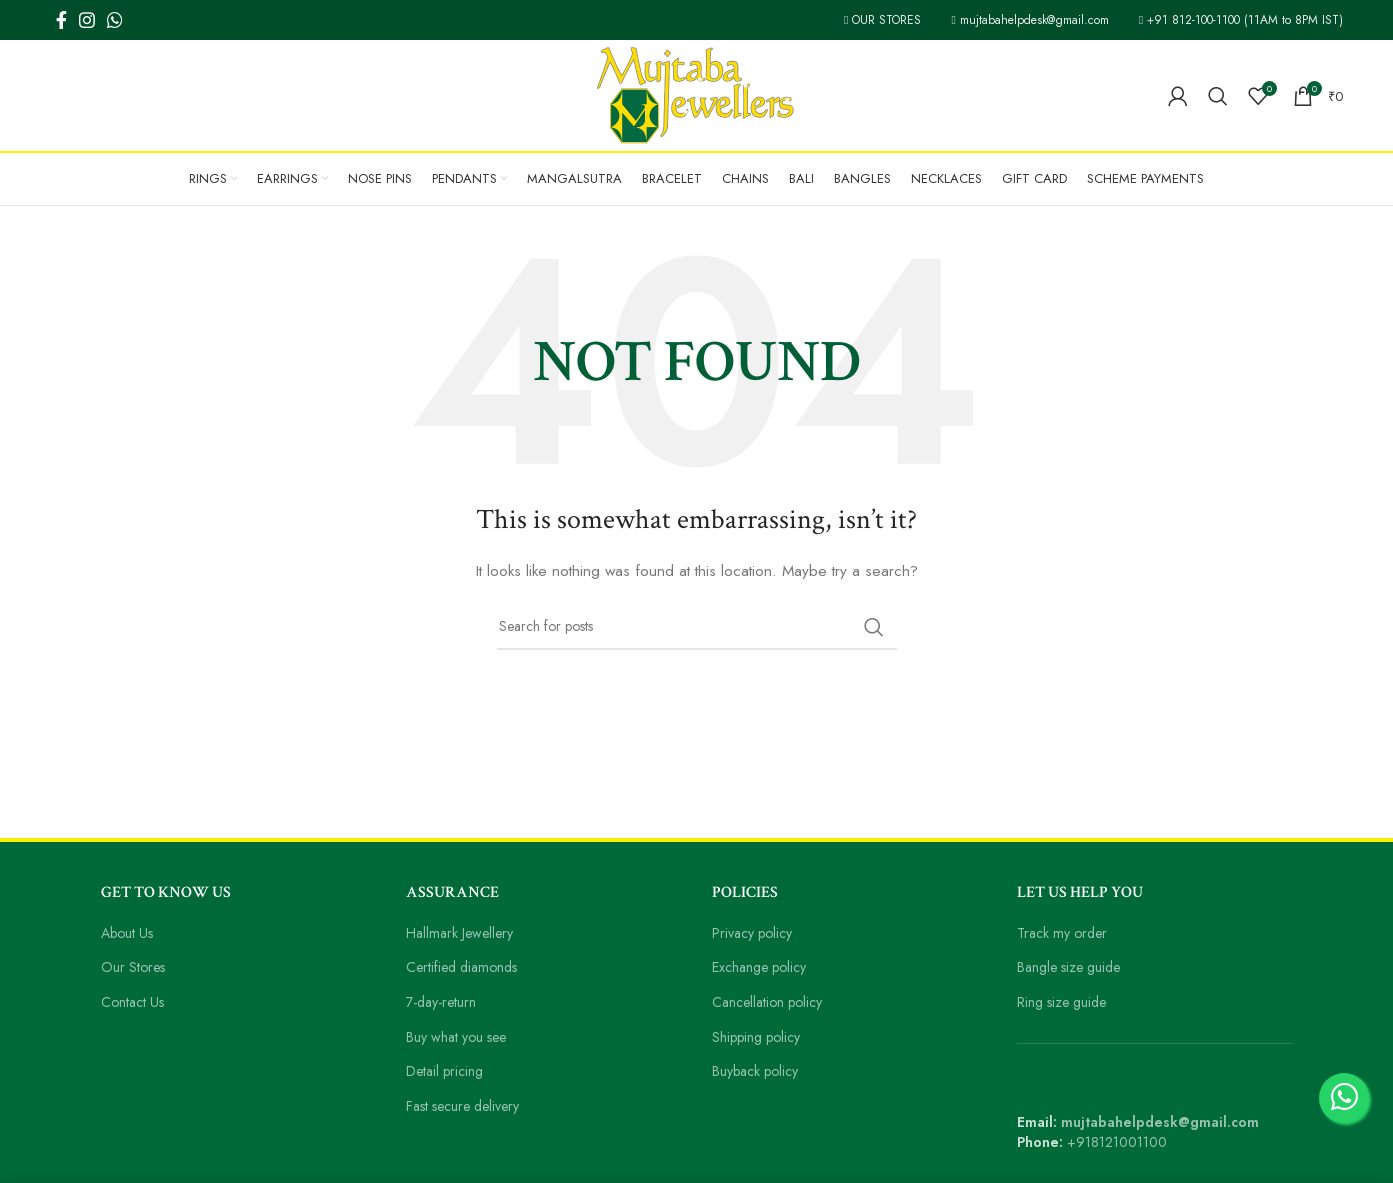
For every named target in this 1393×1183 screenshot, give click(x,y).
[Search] (1219, 96)
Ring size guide (1065, 1002)
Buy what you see (461, 1037)
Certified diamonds (464, 967)
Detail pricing (446, 1071)
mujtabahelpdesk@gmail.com (1018, 20)
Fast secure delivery (468, 1106)
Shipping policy (759, 1037)
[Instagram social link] (87, 20)
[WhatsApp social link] (115, 20)
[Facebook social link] (61, 20)
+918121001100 (1119, 1142)
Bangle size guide (1072, 967)
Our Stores (135, 967)
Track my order (1064, 933)
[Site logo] (697, 94)
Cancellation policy (770, 1002)
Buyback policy (758, 1071)
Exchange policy (763, 967)
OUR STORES (862, 20)
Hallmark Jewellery (464, 933)
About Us (130, 933)
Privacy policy (755, 933)
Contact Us (135, 1002)
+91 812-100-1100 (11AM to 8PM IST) (1237, 20)
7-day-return (444, 1002)
